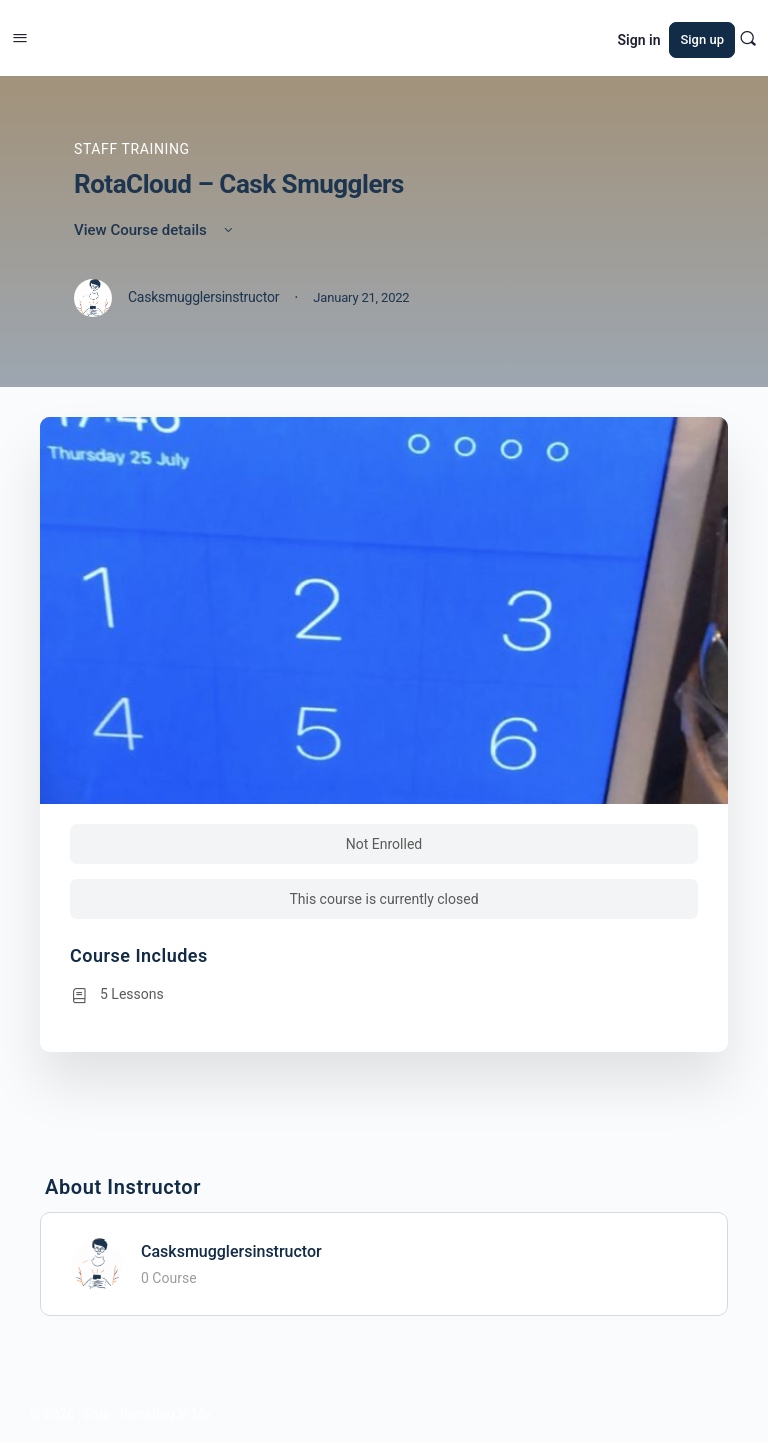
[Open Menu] (20, 36)
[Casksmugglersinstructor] (97, 1262)
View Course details (155, 230)
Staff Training (132, 149)
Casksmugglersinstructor (231, 1251)
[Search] (748, 38)
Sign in (639, 40)
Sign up (702, 39)
